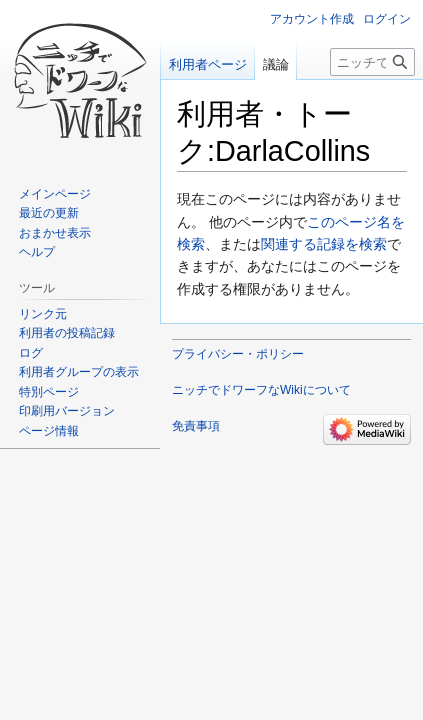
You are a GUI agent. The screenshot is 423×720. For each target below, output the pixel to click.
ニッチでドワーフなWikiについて (261, 390)
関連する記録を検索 (324, 244)
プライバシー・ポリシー (238, 354)
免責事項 (196, 426)
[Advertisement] (80, 532)
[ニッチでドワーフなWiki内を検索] (372, 62)
